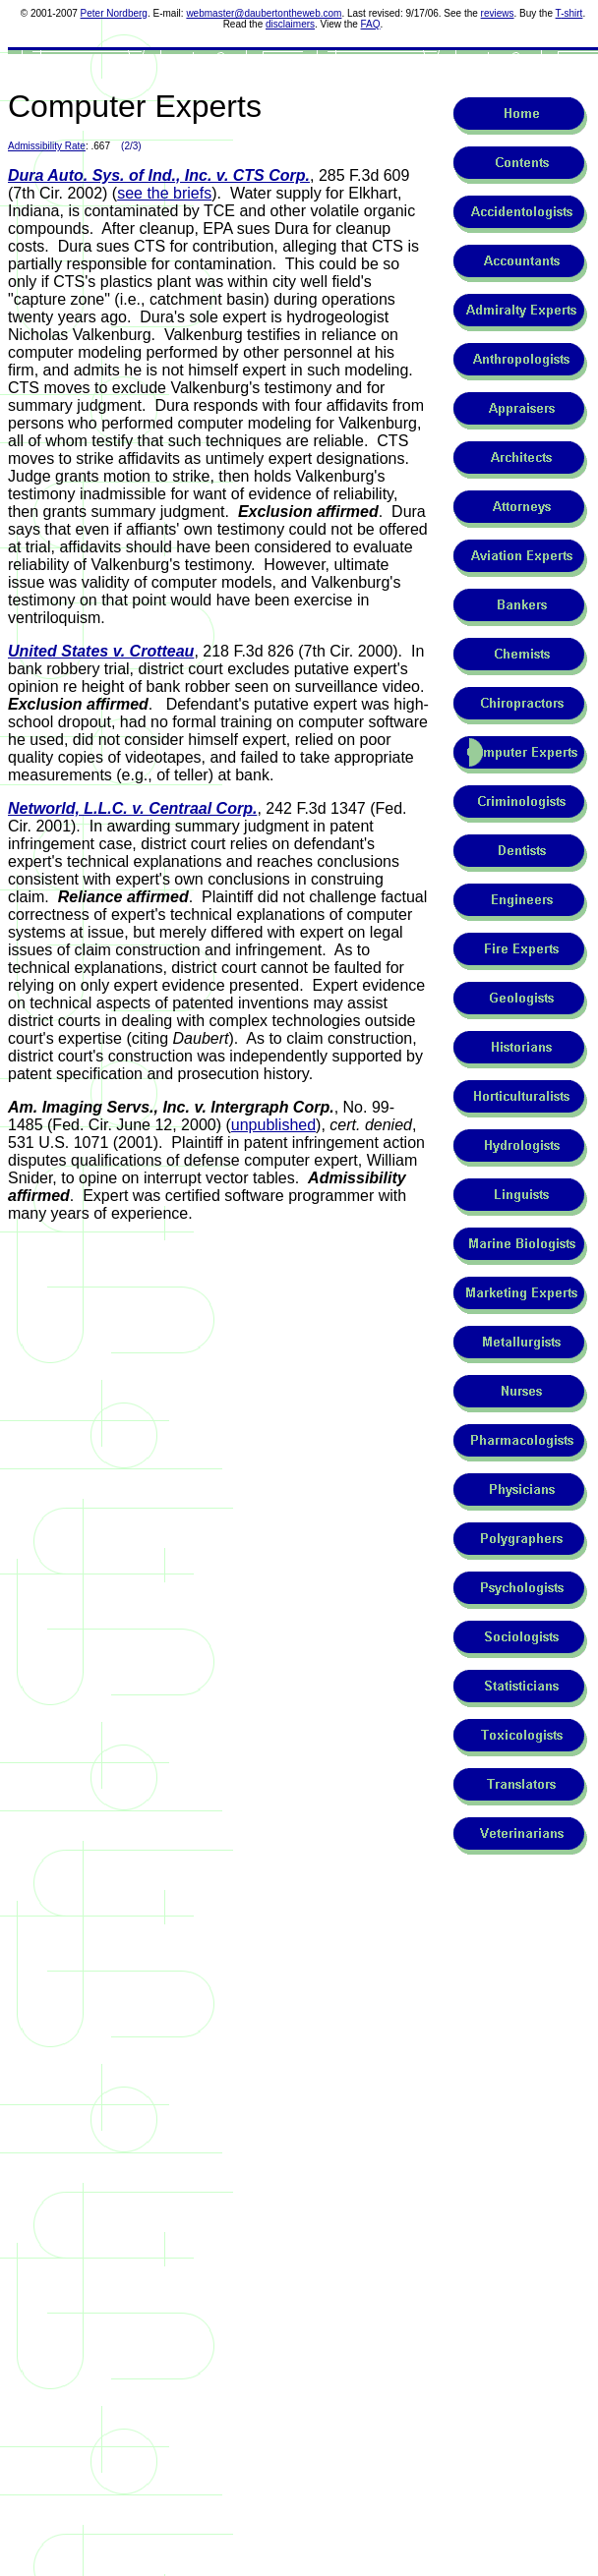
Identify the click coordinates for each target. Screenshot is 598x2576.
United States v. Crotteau (101, 651)
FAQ (371, 24)
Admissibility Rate (47, 146)
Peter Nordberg (114, 13)
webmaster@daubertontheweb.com (263, 13)
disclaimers (290, 24)
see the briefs (164, 193)
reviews (497, 13)
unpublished (273, 1124)
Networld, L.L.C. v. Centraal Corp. (132, 808)
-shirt (571, 13)
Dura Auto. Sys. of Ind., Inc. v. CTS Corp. (159, 175)
